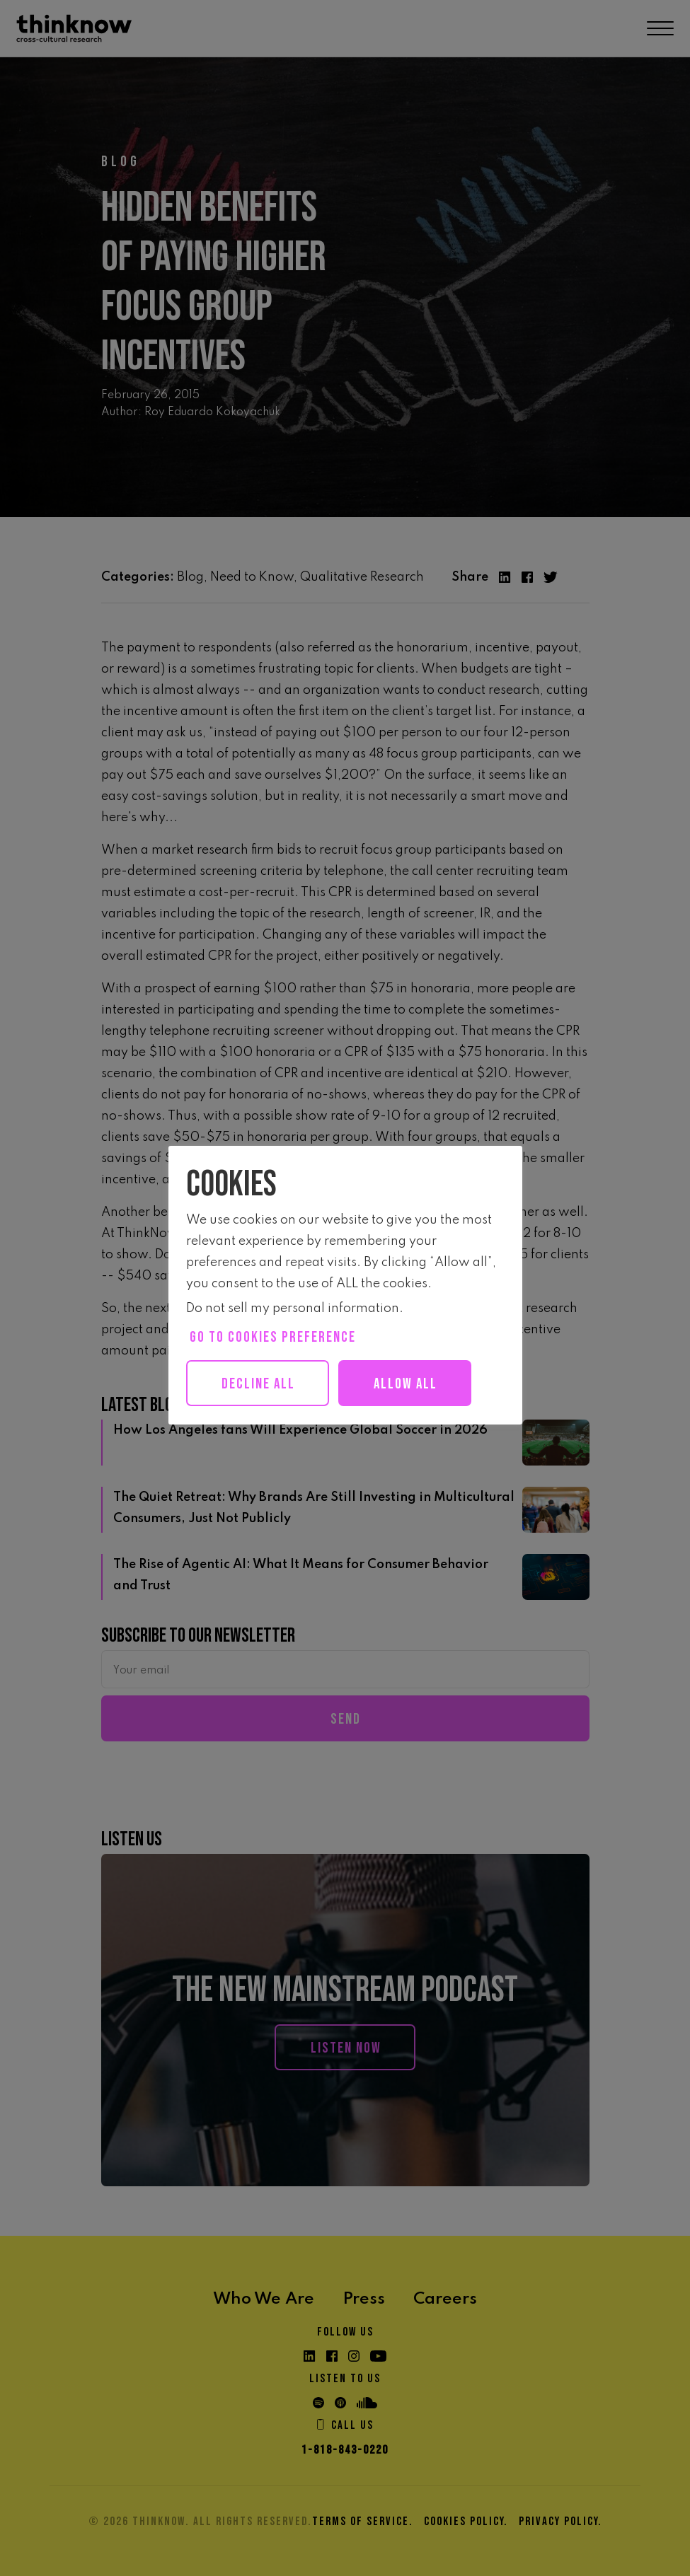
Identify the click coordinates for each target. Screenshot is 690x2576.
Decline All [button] (260, 1384)
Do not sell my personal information (292, 1308)
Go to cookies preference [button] (273, 1337)
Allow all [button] (411, 1384)
